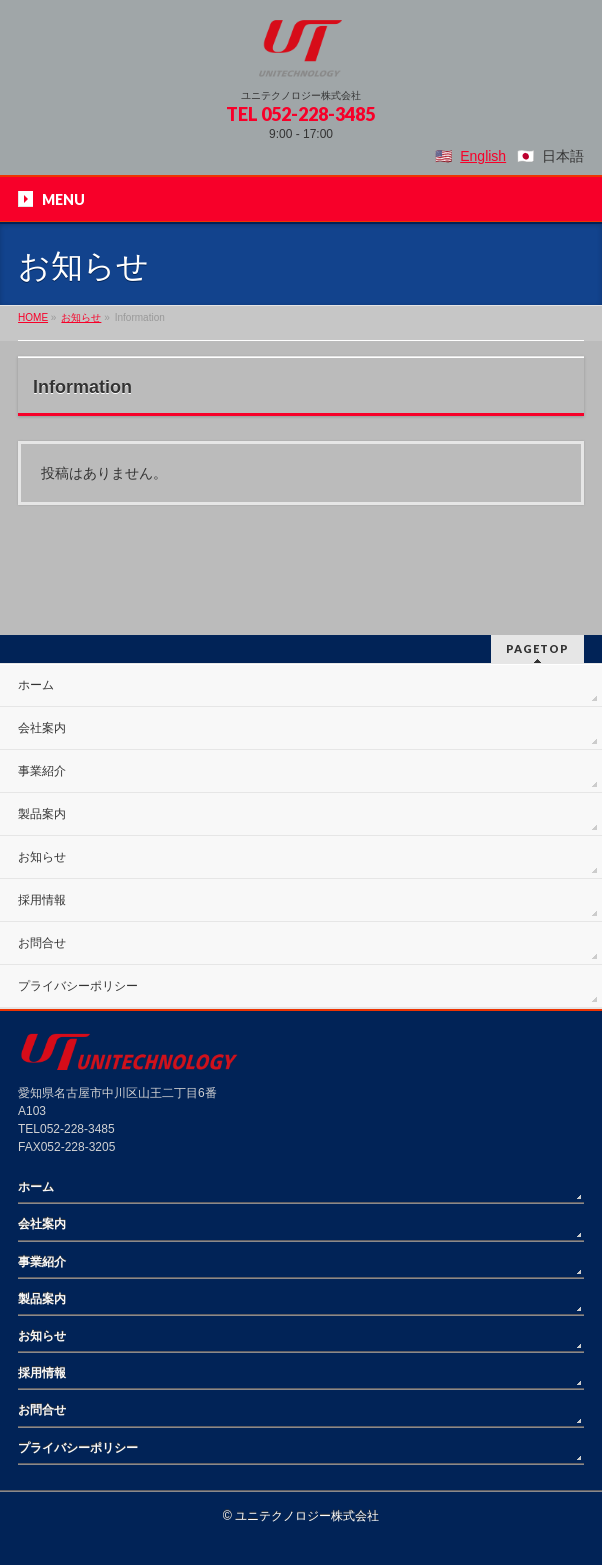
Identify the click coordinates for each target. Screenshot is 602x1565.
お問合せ (42, 943)
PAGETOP (537, 648)
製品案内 (42, 814)
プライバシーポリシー (78, 986)
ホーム (36, 685)
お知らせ (42, 857)
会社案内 (42, 728)
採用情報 (42, 900)
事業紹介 (42, 771)
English (483, 156)
